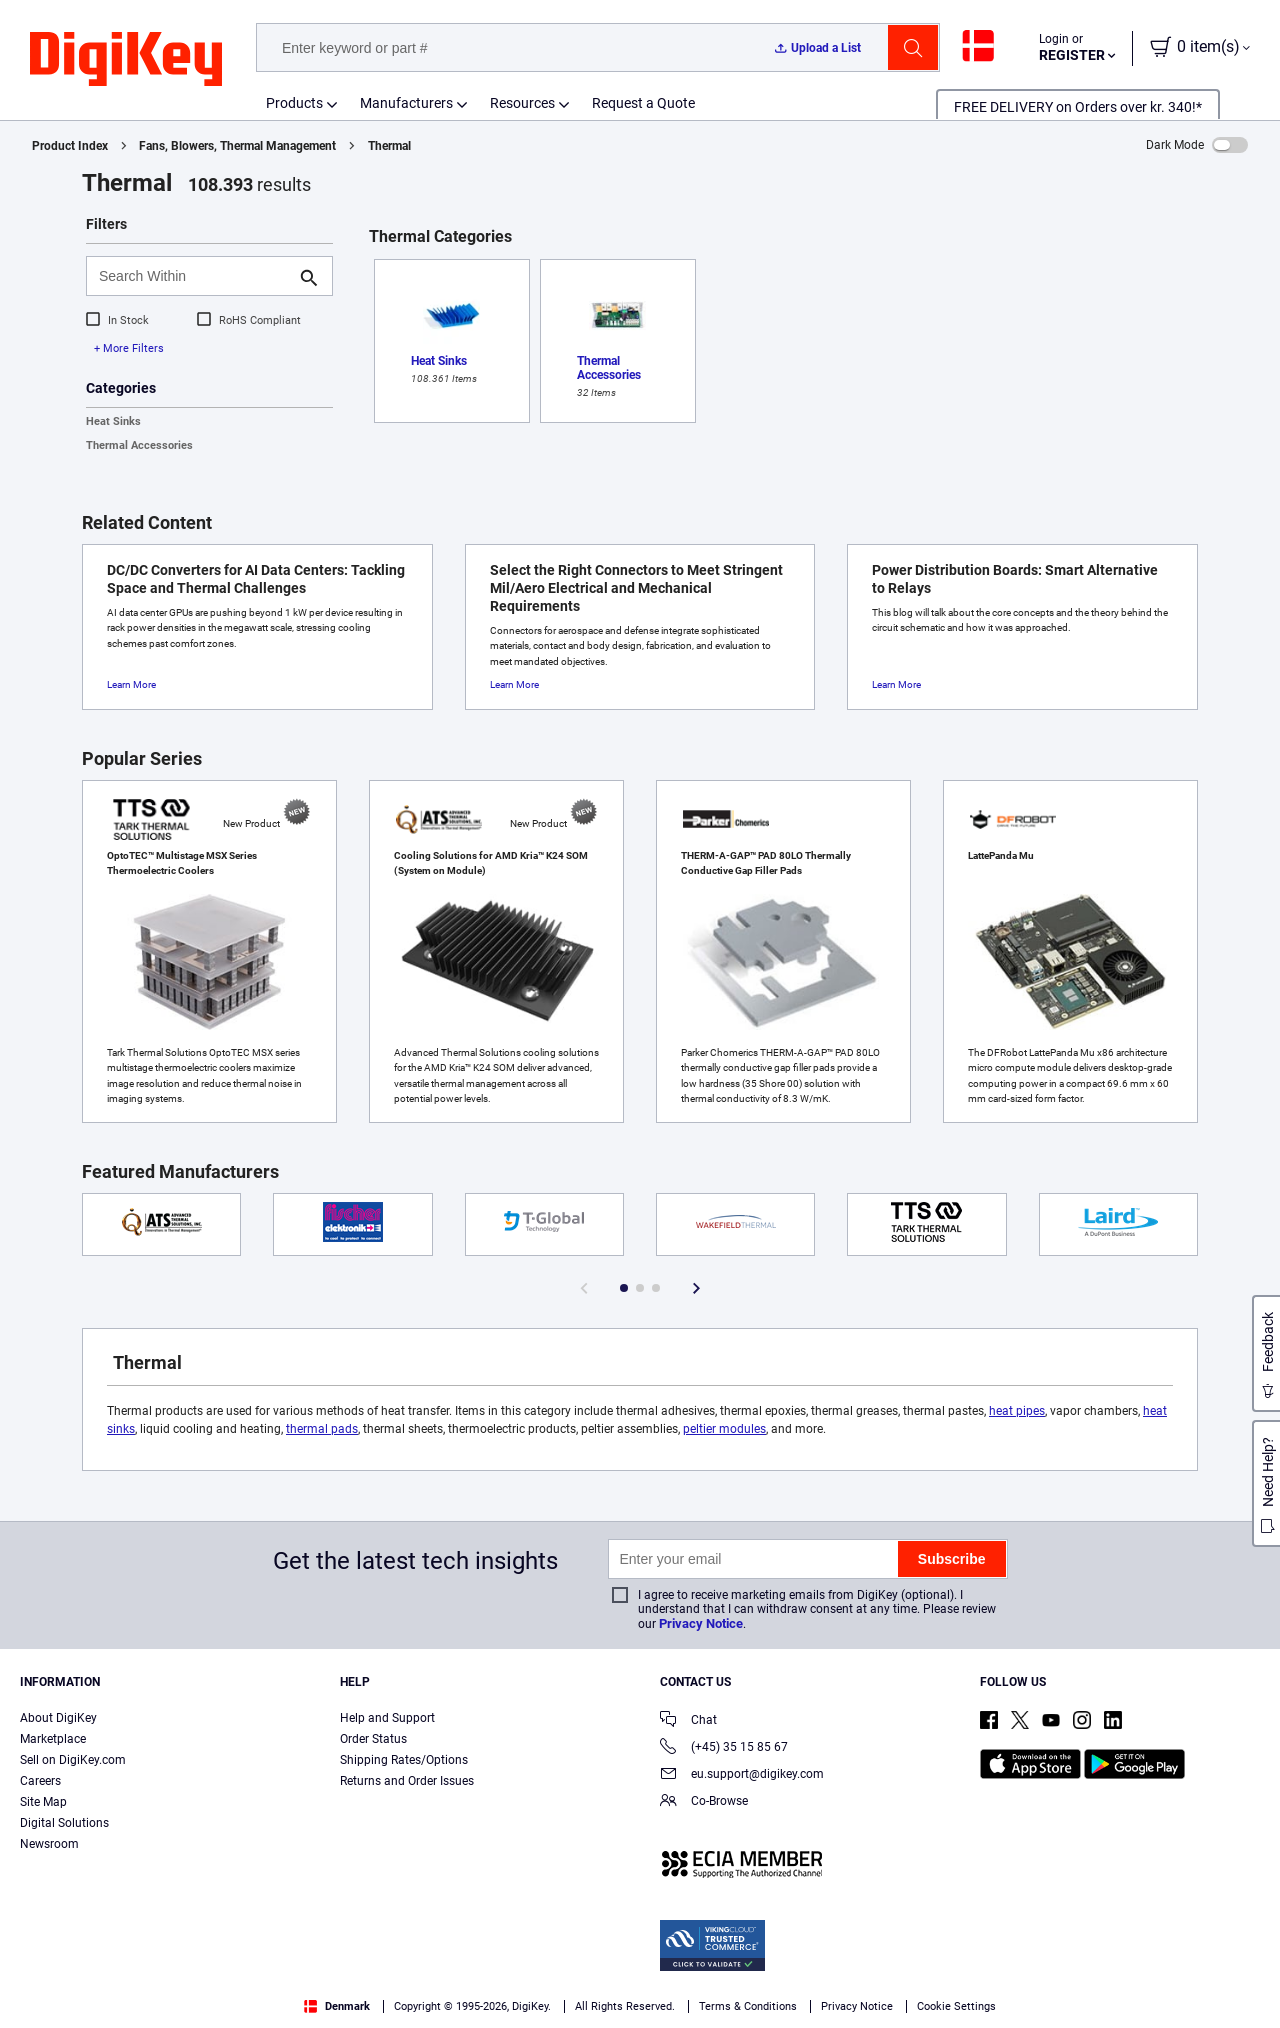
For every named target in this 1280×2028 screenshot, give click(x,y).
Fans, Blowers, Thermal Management (237, 146)
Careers (40, 1781)
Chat (688, 1721)
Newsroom (49, 1844)
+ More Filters (129, 348)
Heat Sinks (113, 421)
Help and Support (387, 1718)
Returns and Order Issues (407, 1781)
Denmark (337, 2006)
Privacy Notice (701, 1623)
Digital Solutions (64, 1823)
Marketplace (53, 1739)
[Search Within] (193, 276)
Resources (522, 103)
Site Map (43, 1802)
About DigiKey (58, 1718)
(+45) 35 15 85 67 (724, 1748)
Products (294, 103)
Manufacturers (406, 103)
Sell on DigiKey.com (73, 1760)
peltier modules (724, 1429)
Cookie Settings (956, 2006)
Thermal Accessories (139, 445)
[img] (126, 60)
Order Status (373, 1739)
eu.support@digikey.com (742, 1775)
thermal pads (322, 1429)
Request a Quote (643, 103)
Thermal (389, 146)
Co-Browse (704, 1802)
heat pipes (1017, 1411)
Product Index (70, 146)
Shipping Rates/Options (404, 1760)
